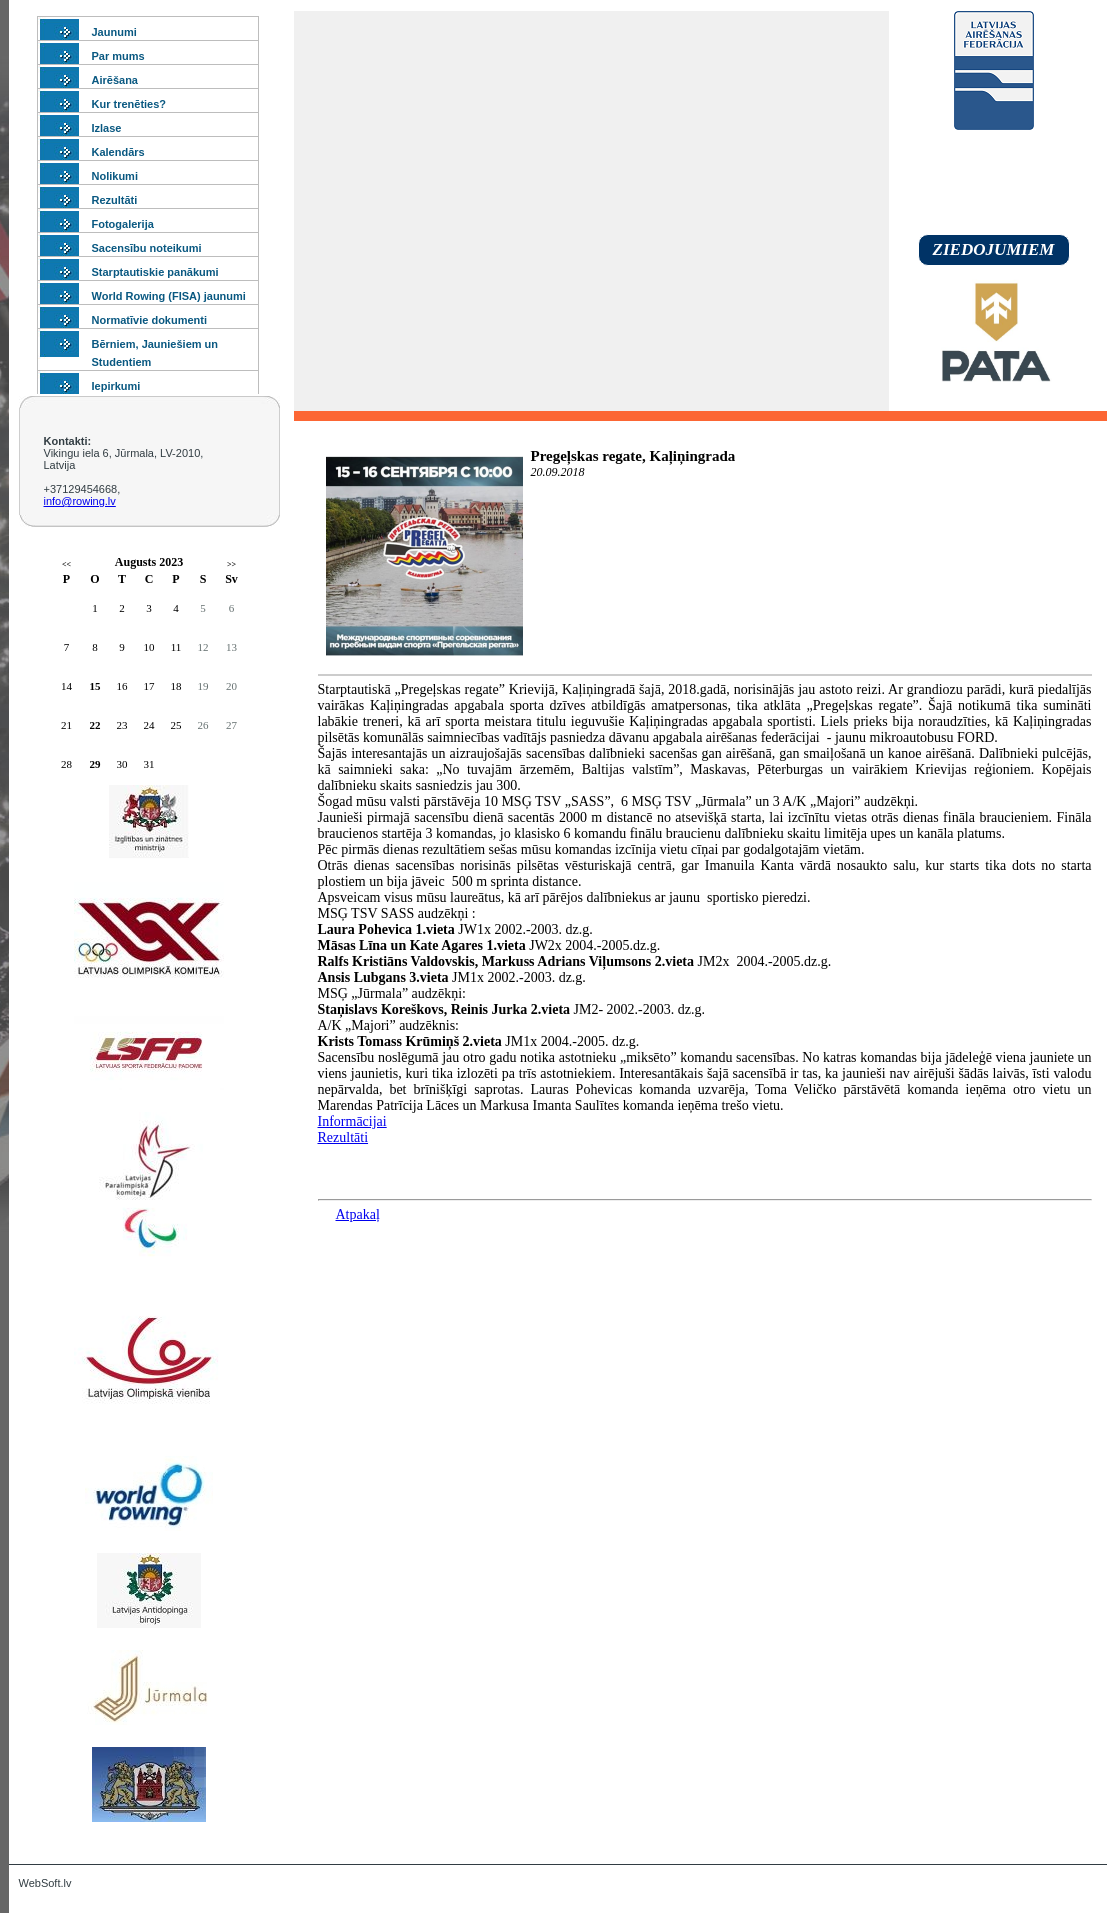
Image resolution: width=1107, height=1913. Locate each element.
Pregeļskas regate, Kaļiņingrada (633, 456)
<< (66, 564)
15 (95, 686)
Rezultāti (115, 200)
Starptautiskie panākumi (155, 272)
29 (95, 764)
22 (95, 725)
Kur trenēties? (129, 104)
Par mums (118, 56)
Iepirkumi (116, 386)
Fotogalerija (123, 224)
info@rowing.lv (80, 501)
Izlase (107, 128)
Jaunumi (114, 32)
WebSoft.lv (45, 1883)
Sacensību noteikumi (147, 248)
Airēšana (115, 80)
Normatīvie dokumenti (150, 320)
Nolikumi (115, 176)
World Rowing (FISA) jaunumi (169, 296)
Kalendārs (118, 152)
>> (231, 564)
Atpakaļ (358, 1214)
